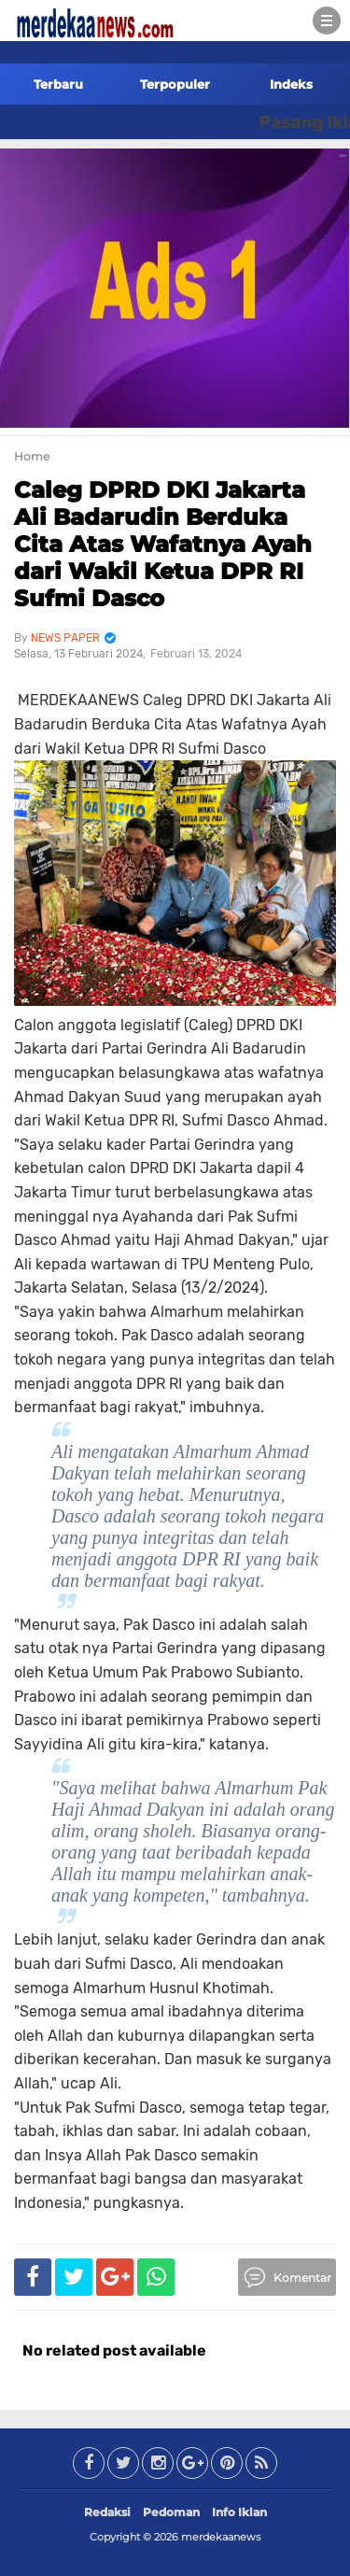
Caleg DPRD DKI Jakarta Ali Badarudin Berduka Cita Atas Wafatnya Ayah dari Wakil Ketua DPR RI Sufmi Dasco (163, 543)
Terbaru (58, 84)
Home (31, 456)
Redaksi (107, 2512)
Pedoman (171, 2512)
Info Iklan (239, 2512)
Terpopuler (175, 84)
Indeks (291, 84)
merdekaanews (220, 2536)
